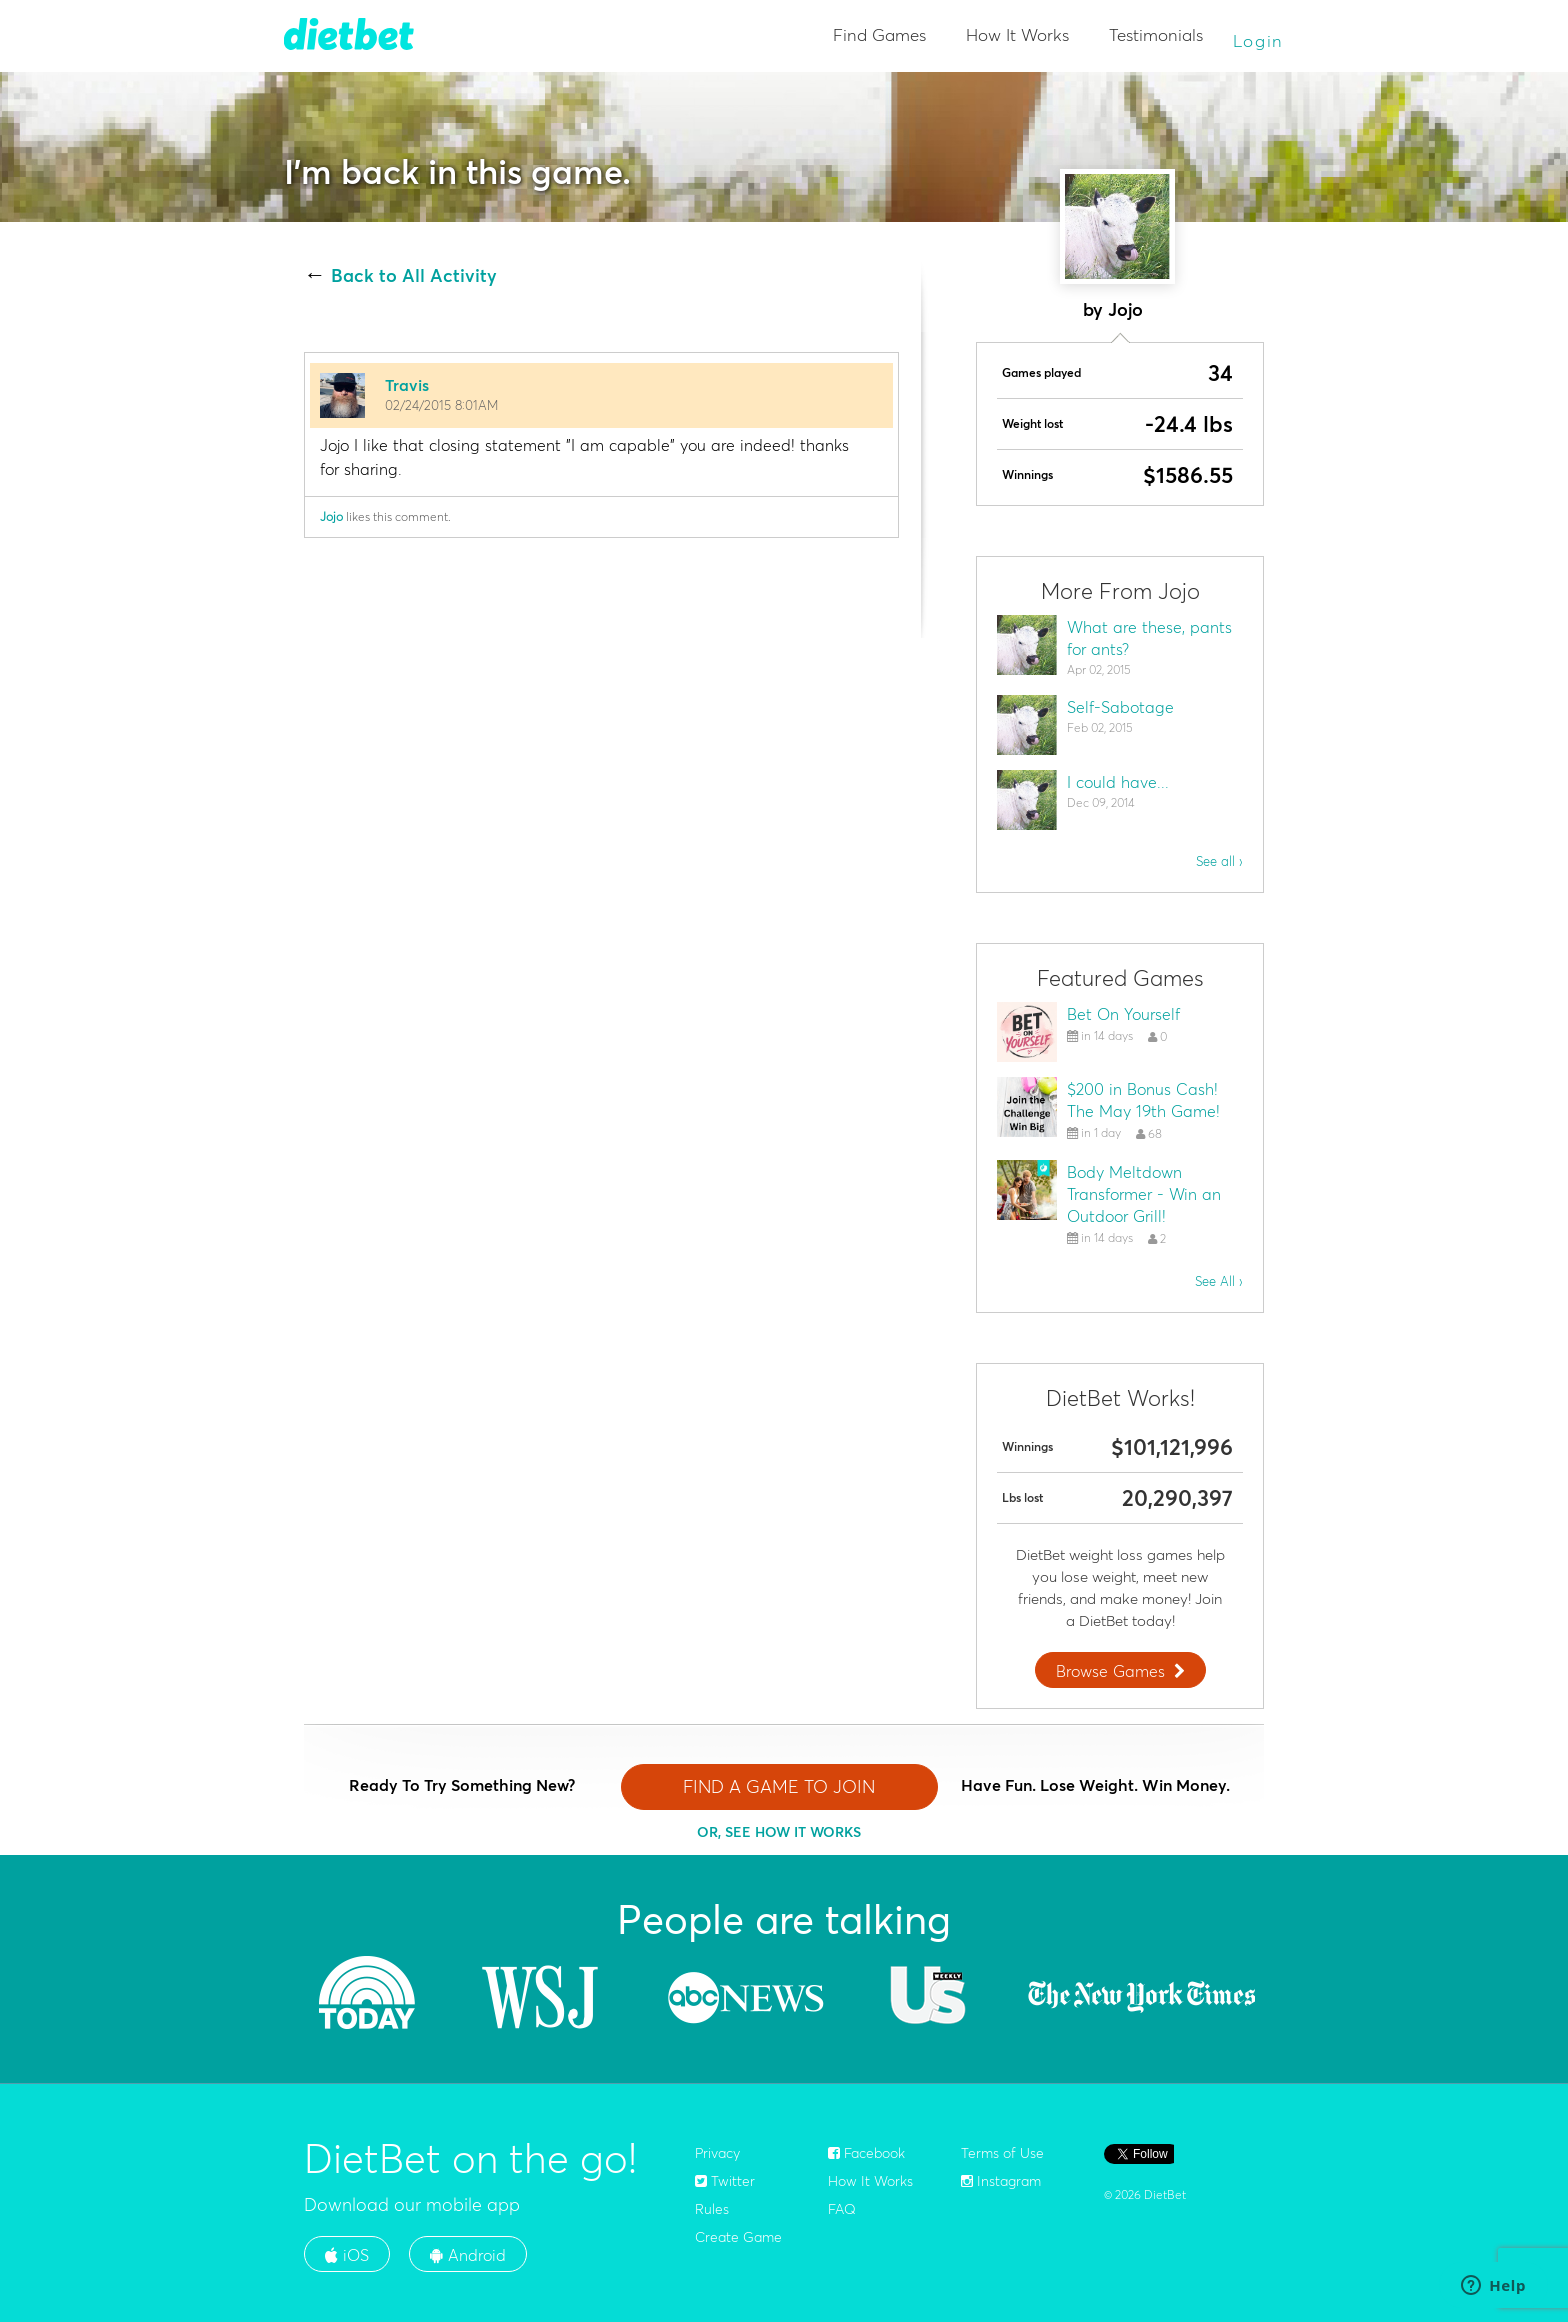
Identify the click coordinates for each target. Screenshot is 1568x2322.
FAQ (842, 2209)
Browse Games (1123, 1671)
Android (468, 2255)
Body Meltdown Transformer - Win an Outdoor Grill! (1144, 1194)
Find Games (879, 34)
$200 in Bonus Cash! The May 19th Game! (1143, 1100)
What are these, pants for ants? (1149, 638)
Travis (407, 385)
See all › (1219, 861)
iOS (347, 2255)
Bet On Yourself (1123, 1014)
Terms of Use (1002, 2153)
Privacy (717, 2153)
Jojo (331, 516)
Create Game (738, 2237)
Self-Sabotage (1120, 707)
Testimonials (1156, 34)
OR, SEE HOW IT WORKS (779, 1832)
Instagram (1001, 2181)
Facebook (866, 2153)
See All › (1219, 1281)
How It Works (1017, 34)
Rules (712, 2209)
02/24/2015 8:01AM (441, 405)
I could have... (1118, 782)
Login (1259, 40)
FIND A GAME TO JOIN (779, 1786)
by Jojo (1113, 309)
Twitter (725, 2181)
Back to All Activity (414, 276)
